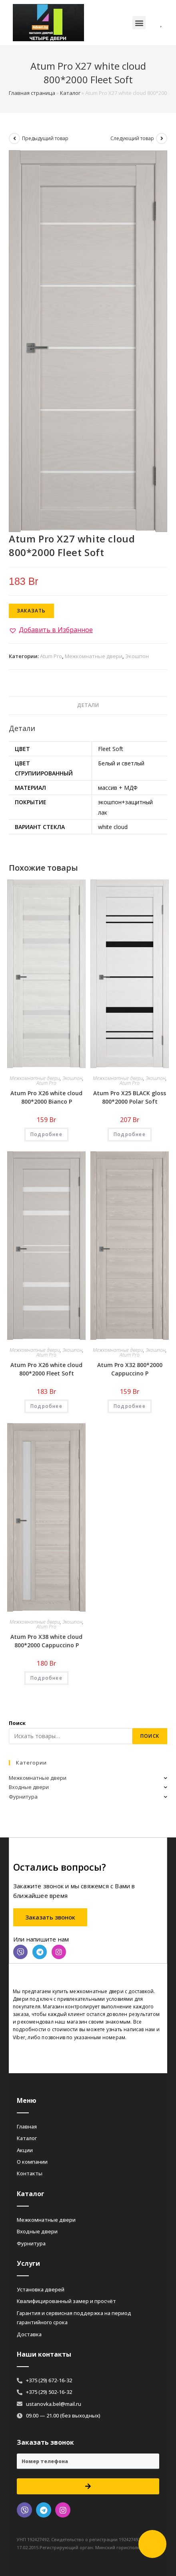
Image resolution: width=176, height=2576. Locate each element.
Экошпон (137, 656)
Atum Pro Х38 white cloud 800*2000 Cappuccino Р (46, 1641)
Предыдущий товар (45, 138)
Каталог (70, 92)
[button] (139, 22)
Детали (88, 705)
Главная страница (32, 92)
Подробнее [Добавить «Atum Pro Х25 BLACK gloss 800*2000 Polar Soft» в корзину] (130, 1134)
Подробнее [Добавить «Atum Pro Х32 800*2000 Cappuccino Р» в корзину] (130, 1406)
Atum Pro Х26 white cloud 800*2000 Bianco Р (46, 1097)
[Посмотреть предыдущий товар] (14, 138)
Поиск (17, 1723)
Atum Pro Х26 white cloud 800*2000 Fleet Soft (46, 1369)
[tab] (88, 706)
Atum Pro (51, 656)
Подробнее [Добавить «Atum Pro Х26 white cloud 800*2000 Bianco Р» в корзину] (46, 1134)
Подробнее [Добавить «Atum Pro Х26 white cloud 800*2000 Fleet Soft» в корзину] (46, 1406)
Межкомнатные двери (93, 656)
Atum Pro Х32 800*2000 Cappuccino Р (129, 1369)
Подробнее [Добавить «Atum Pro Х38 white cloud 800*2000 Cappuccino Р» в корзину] (46, 1678)
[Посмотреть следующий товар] (161, 138)
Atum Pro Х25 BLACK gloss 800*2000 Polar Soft (129, 1097)
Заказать (31, 610)
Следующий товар (132, 138)
